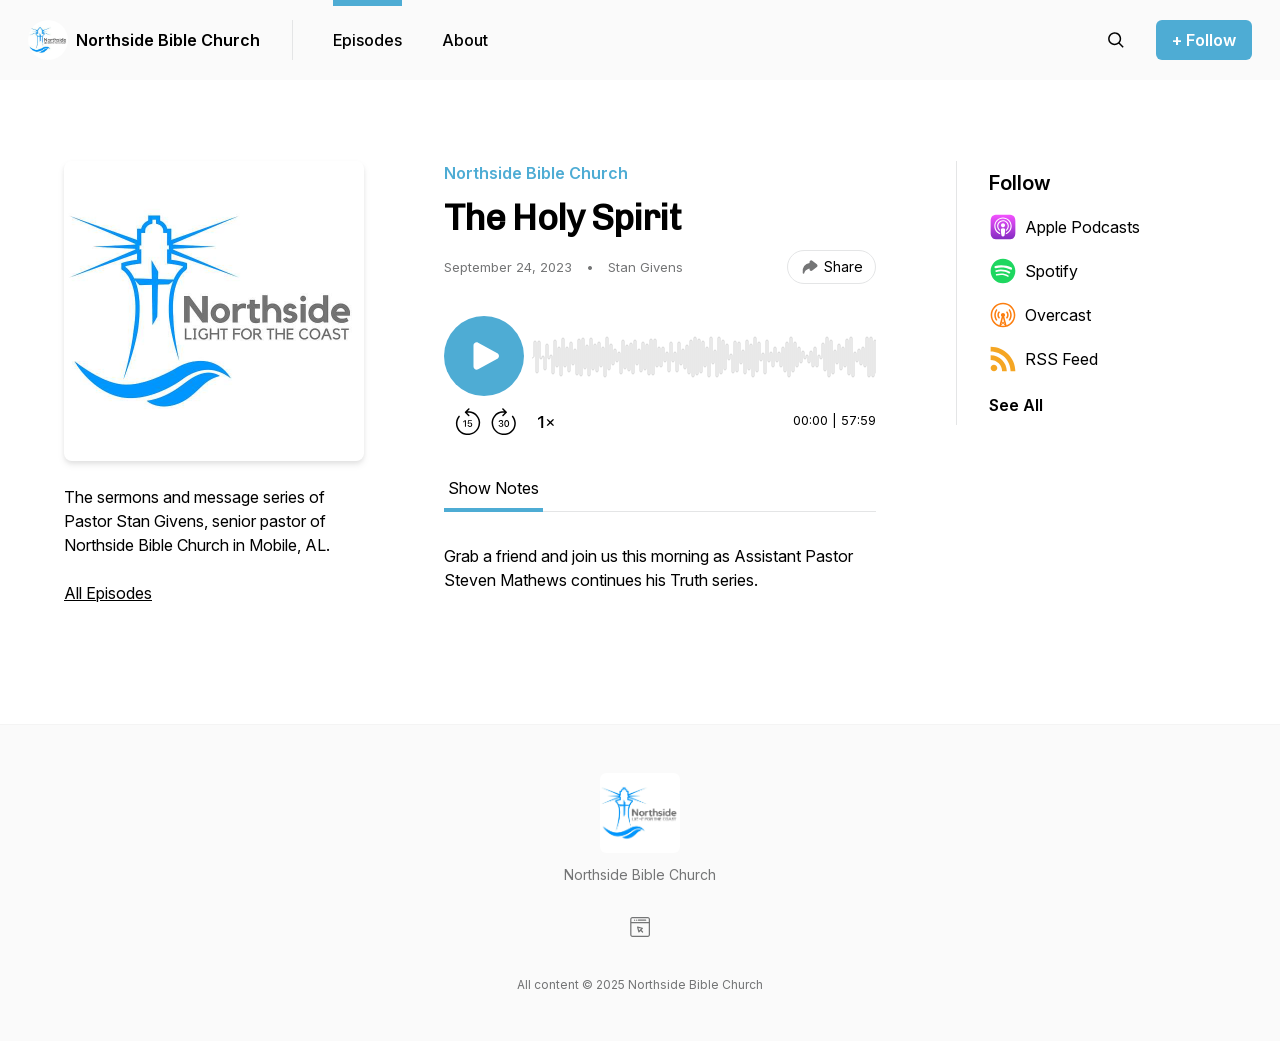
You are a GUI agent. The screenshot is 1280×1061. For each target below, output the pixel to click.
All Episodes (108, 593)
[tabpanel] (660, 578)
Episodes (367, 40)
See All (1016, 405)
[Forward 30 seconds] (504, 422)
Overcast (1040, 315)
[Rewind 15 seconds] (468, 422)
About (465, 40)
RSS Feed (1043, 359)
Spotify (1033, 271)
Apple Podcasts (1064, 227)
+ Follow (1204, 40)
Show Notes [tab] (493, 488)
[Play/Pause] (484, 356)
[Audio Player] (704, 351)
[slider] (704, 357)
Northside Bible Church (168, 40)
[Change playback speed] (546, 422)
